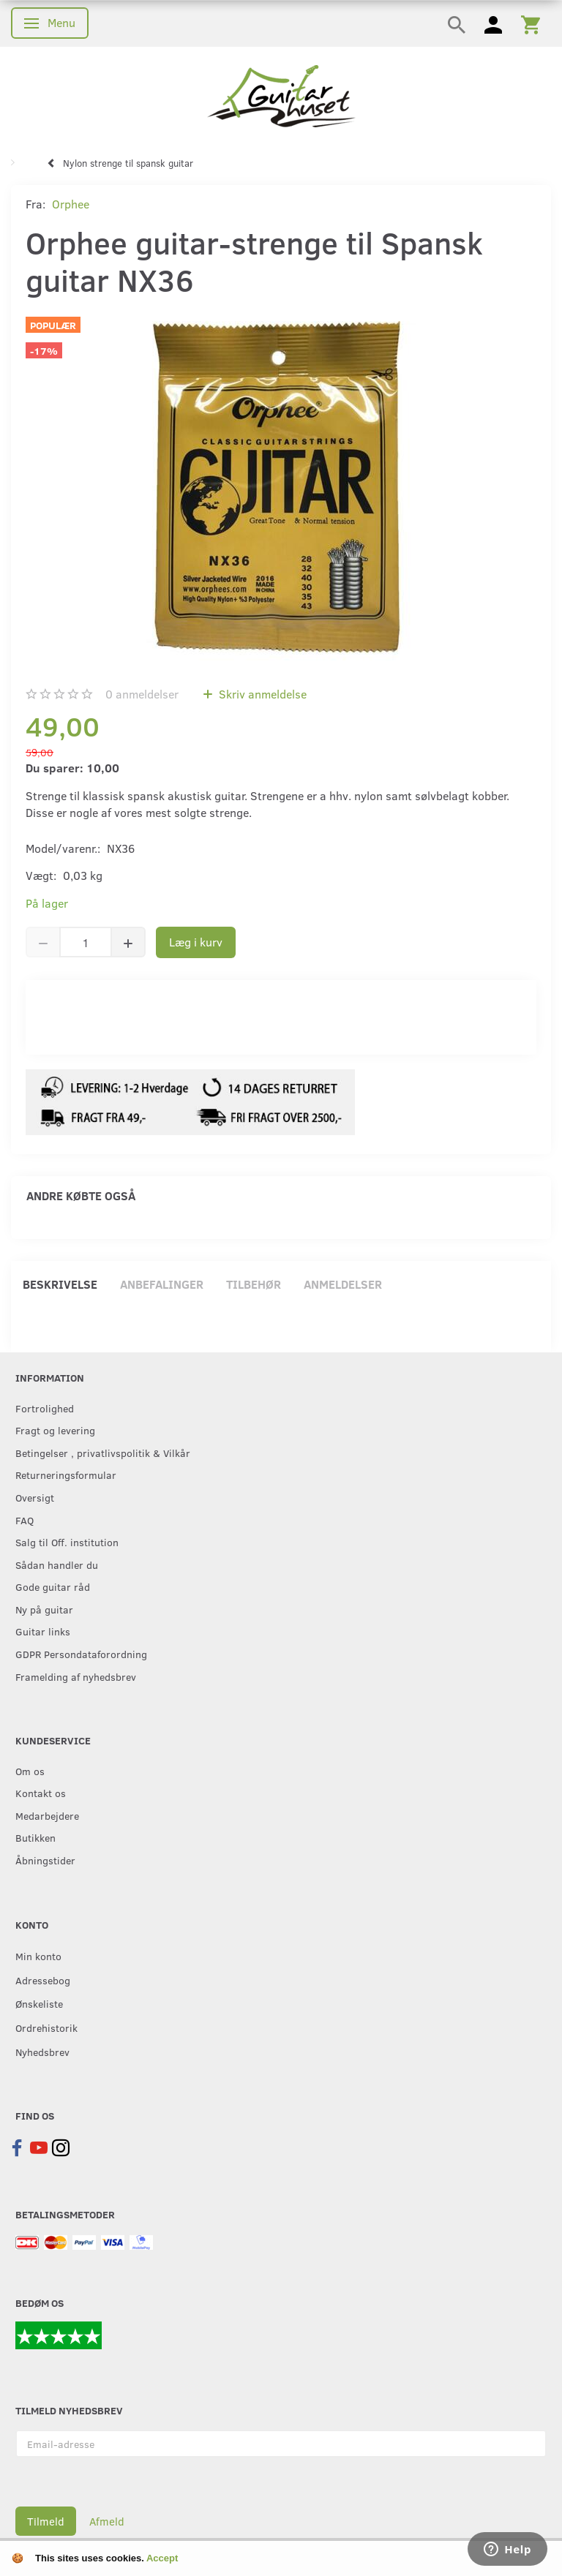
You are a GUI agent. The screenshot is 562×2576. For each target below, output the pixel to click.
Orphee (70, 203)
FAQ (24, 1520)
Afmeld (106, 2521)
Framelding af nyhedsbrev (75, 1676)
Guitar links (42, 1631)
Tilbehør (253, 1284)
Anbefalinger (161, 1284)
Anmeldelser (343, 1284)
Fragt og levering (55, 1430)
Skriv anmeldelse (261, 693)
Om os (30, 1770)
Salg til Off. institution (67, 1541)
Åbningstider (45, 1860)
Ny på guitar (44, 1609)
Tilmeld (45, 2521)
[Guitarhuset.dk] (281, 94)
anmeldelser (142, 693)
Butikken (35, 1837)
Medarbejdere (47, 1815)
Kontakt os (40, 1792)
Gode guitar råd (52, 1586)
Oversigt (34, 1497)
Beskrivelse (60, 1284)
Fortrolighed (44, 1408)
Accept (162, 2558)
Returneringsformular (65, 1474)
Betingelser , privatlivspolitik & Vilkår (102, 1452)
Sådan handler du (56, 1564)
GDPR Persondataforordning (81, 1653)
